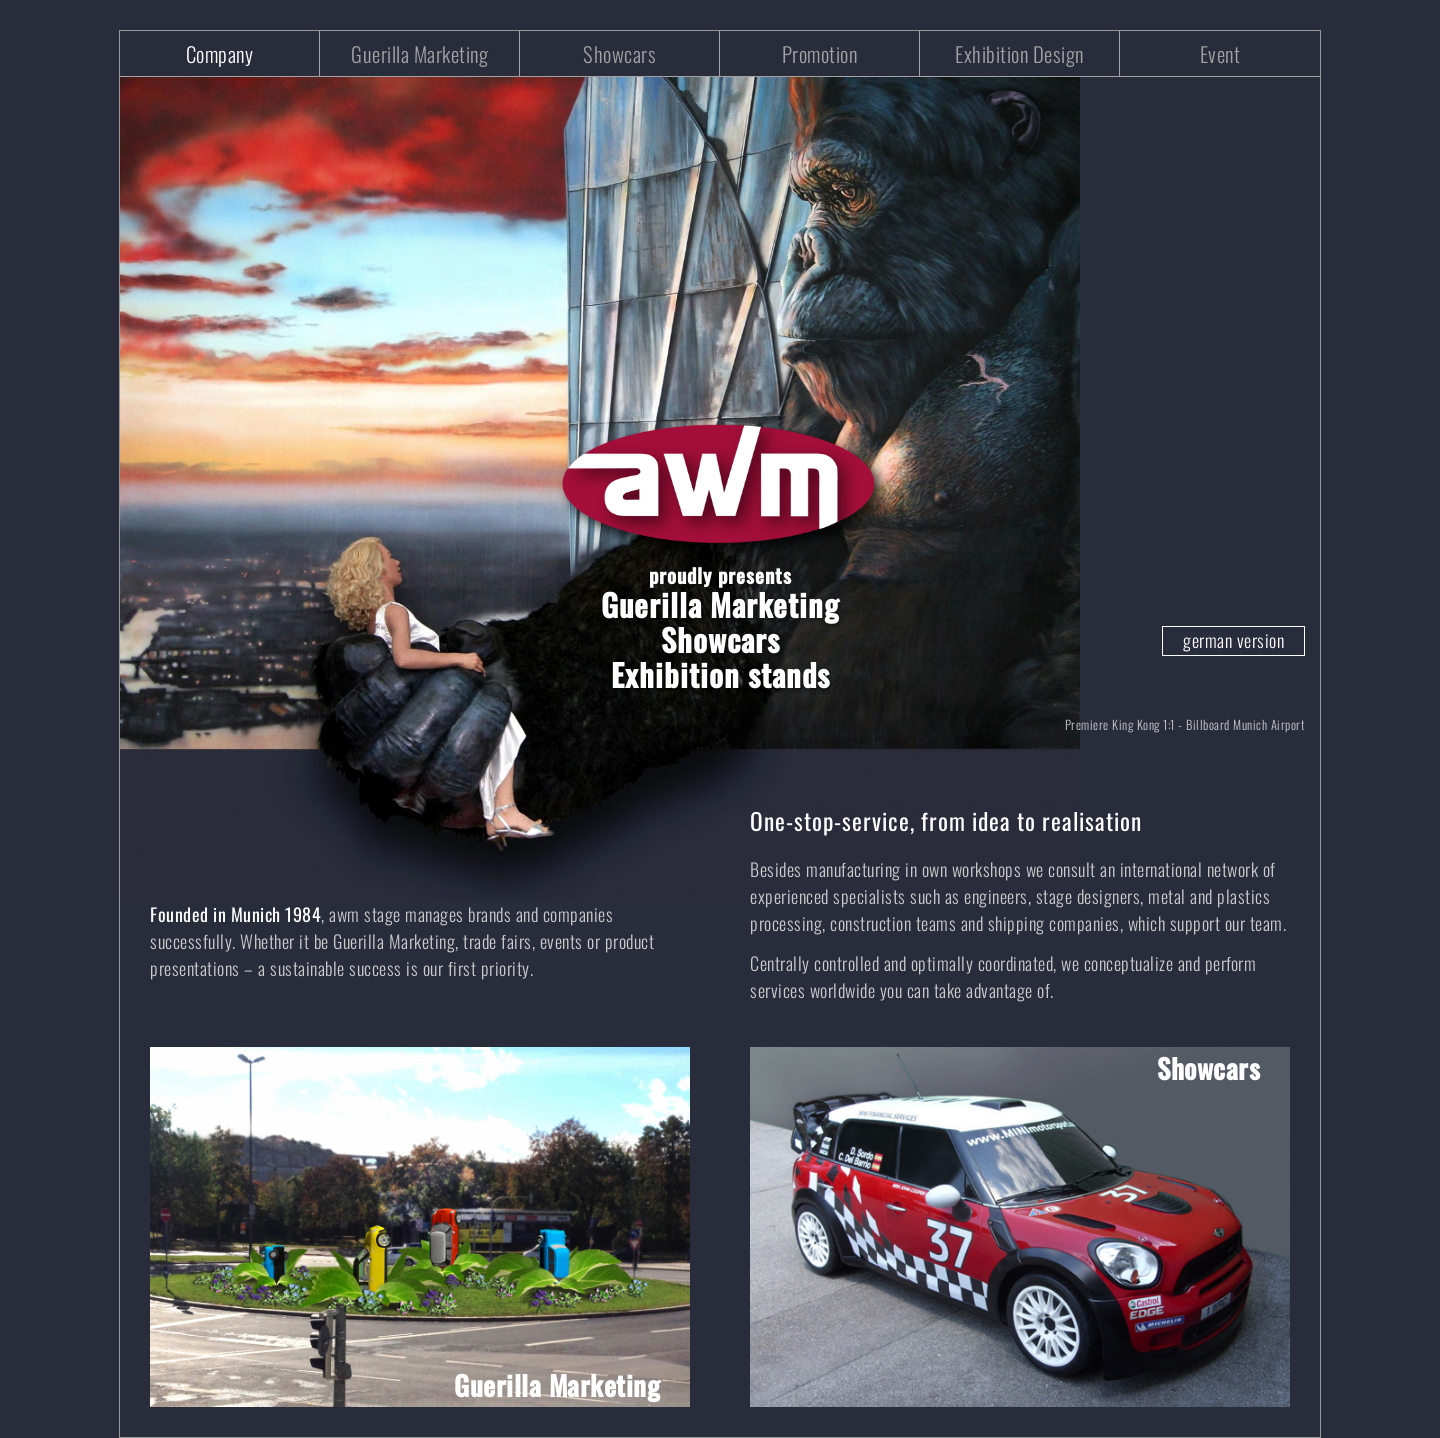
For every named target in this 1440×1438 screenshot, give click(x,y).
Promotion (820, 53)
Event (1220, 53)
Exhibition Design (1019, 53)
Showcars (619, 53)
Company (220, 53)
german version (1233, 640)
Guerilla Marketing (419, 53)
